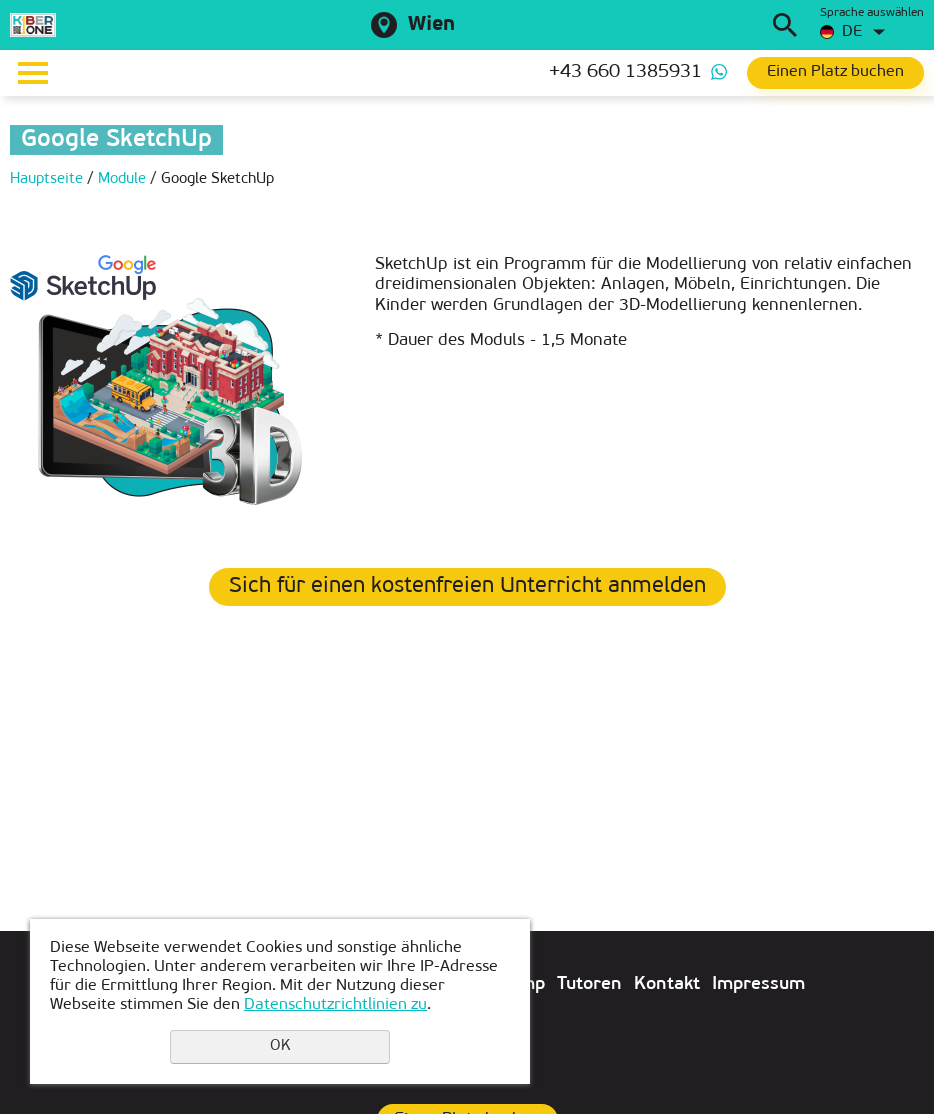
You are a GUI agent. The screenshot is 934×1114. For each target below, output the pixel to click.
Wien (431, 25)
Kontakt (667, 984)
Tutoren (589, 984)
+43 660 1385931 (625, 72)
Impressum (758, 984)
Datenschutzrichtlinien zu (335, 1005)
